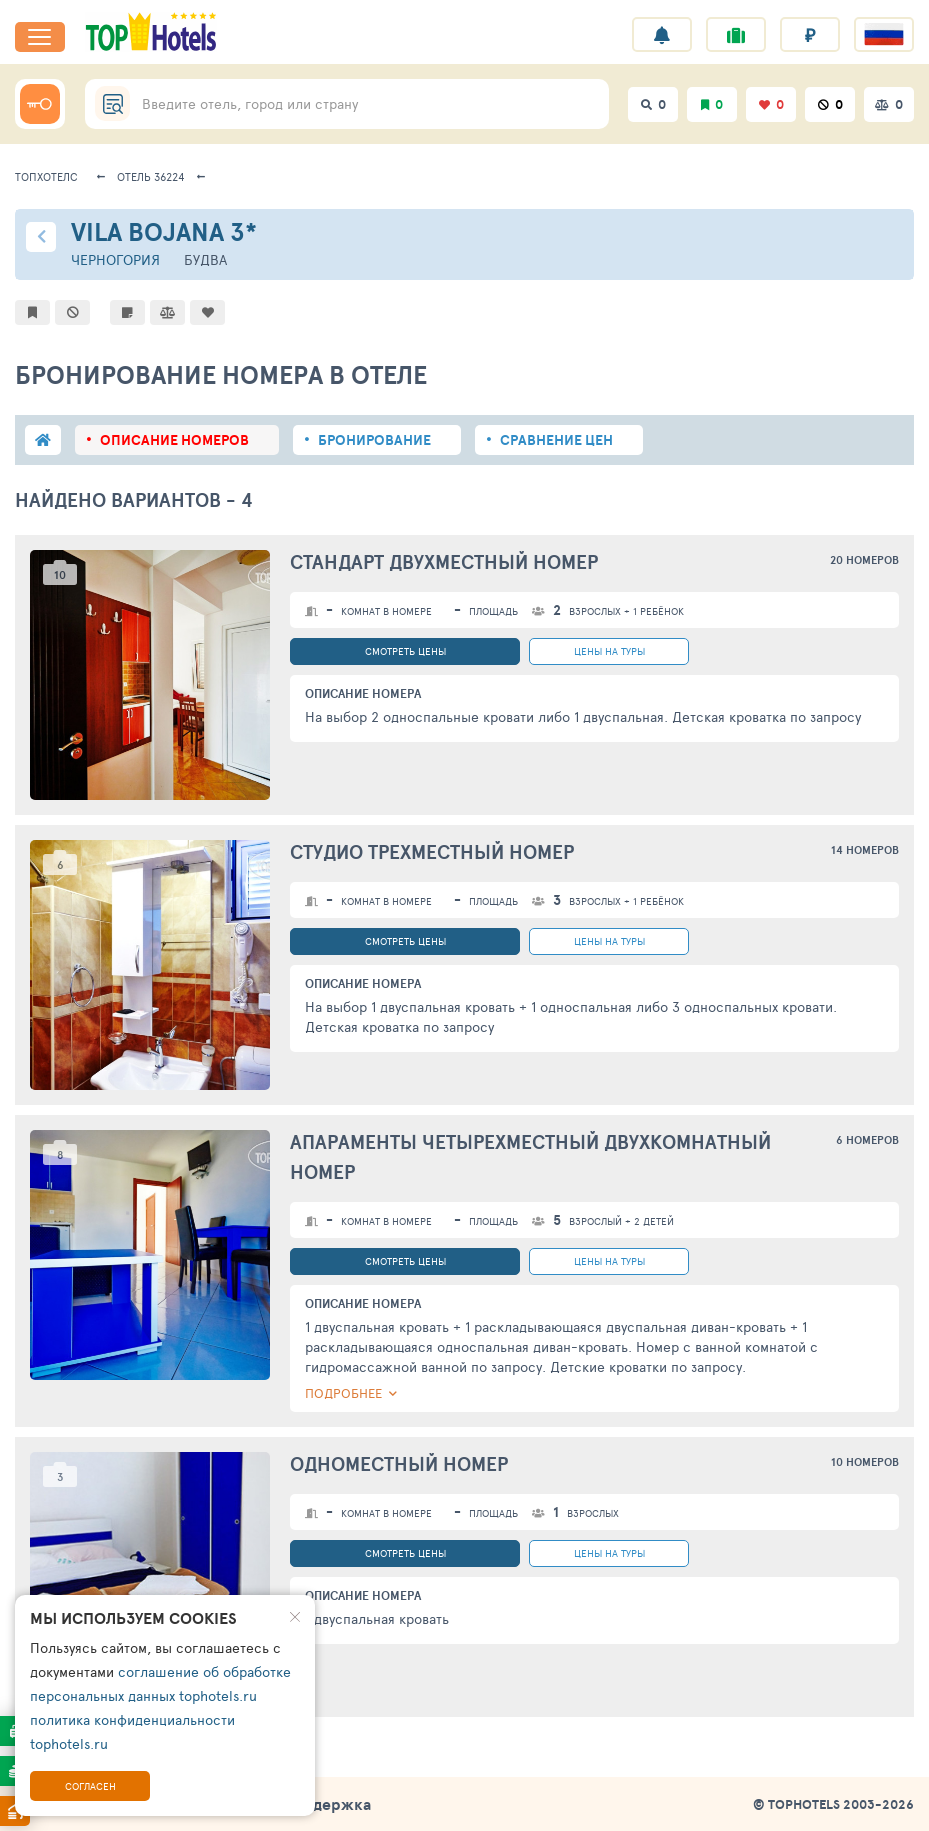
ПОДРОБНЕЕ (343, 1393)
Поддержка (327, 1804)
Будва (205, 259)
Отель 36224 (151, 176)
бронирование (374, 440)
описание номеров (174, 440)
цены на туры (609, 651)
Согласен (90, 1786)
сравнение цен (556, 440)
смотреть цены (405, 651)
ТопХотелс (46, 176)
